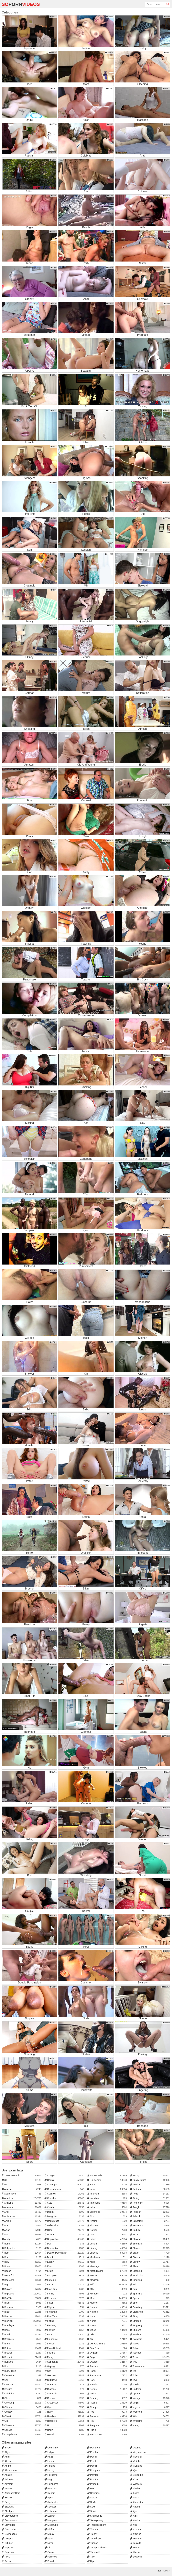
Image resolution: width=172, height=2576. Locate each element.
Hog (48, 2479)
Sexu (91, 2506)
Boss (22, 2330)
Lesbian (107, 2243)
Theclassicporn (96, 2524)
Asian (22, 2230)
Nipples (107, 2312)
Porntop (92, 2475)
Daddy (65, 2212)
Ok (48, 2547)
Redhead (150, 2189)
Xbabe (135, 2488)
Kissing (107, 2221)
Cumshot (65, 2198)
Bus (22, 2366)
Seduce (150, 2230)
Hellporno (51, 2475)
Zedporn (136, 2556)
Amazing (22, 2203)
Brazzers (22, 2339)
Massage (107, 2266)
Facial (65, 2284)
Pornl (91, 2461)
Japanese (107, 2212)
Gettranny (51, 2447)
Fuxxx (6, 2561)
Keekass (51, 2506)
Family (65, 2293)
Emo (65, 2266)
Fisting (65, 2321)
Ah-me (6, 2465)
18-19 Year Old (22, 2175)
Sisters (150, 2257)
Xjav (134, 2511)
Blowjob (22, 2321)
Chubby (22, 2412)
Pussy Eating (150, 2180)
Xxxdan (135, 2529)
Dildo (65, 2230)
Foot (65, 2334)
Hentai (65, 2434)
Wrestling (150, 2421)
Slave (150, 2266)
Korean (107, 2230)
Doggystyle (65, 2239)
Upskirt (150, 2393)
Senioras (93, 2493)
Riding (150, 2198)
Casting (22, 2389)
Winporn (136, 2484)
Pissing (107, 2403)
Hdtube (50, 2465)
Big (22, 2284)
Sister (150, 2253)
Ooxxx (49, 2552)
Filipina (65, 2307)
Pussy (150, 2175)
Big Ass (22, 2289)
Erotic (65, 2271)
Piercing (107, 2398)
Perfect (107, 2389)
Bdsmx (7, 2497)
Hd (65, 2425)
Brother (22, 2353)
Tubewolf (93, 2552)
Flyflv (6, 2556)
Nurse (107, 2321)
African (22, 2189)
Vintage (150, 2398)
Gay (65, 2371)
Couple (65, 2180)
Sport (150, 2303)
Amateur (22, 2198)
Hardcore (65, 2421)
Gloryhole (65, 2393)
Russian (150, 2212)
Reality (150, 2184)
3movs (7, 2447)
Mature (107, 2275)
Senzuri (92, 2497)
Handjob (65, 2416)
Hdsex (49, 2461)
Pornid (92, 2456)
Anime (22, 2221)
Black (22, 2312)
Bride (22, 2343)
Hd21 (49, 2456)
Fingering (65, 2312)
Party (107, 2380)
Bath (22, 2253)
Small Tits (150, 2275)
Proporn (93, 2484)
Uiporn (92, 2561)
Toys (150, 2380)
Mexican (107, 2280)
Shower (150, 2248)
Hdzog (49, 2470)
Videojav (136, 2456)
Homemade (107, 2175)
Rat (90, 2488)
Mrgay (49, 2534)
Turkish (150, 2384)
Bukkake (22, 2362)
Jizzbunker (52, 2502)
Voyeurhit (136, 2475)
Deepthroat (65, 2221)
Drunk (65, 2257)
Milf (107, 2284)
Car (22, 2380)
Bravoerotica (10, 2515)
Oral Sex (107, 2348)
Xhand (135, 2506)
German (65, 2375)
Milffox (49, 2529)
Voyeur (150, 2407)
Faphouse (8, 2552)
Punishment (107, 2434)
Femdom (65, 2298)
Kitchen (107, 2225)
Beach (22, 2271)
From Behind (65, 2348)
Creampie (65, 2184)
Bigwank (8, 2506)
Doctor (65, 2234)
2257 (160, 2570)
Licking (107, 2248)
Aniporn (7, 2479)
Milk (107, 2289)
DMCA (166, 2570)
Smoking (150, 2280)
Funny (65, 2357)
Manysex (51, 2520)
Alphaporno (9, 2470)
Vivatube (136, 2465)
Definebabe (9, 2534)
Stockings (150, 2312)
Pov (107, 2421)
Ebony (65, 2262)
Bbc (22, 2257)
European (65, 2275)
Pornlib (92, 2465)
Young (150, 2425)
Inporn (49, 2497)
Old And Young (107, 2343)
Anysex (7, 2488)
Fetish (65, 2303)
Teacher (150, 2353)
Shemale (150, 2243)
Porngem (93, 2447)
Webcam (150, 2412)
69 (22, 2184)
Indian (107, 2189)
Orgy (107, 2357)
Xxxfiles (135, 2534)
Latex (107, 2234)
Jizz (107, 2216)
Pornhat (92, 2452)
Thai (150, 2362)
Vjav (134, 2470)
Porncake (51, 2556)
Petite (107, 2393)
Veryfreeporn (138, 2452)
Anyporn (7, 2484)
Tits (150, 2371)
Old (107, 2339)
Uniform (150, 2389)
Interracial (107, 2203)
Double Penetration (65, 2253)
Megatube (51, 2524)
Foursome (65, 2339)
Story (150, 2316)
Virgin (150, 2403)
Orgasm (107, 2353)
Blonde (22, 2316)
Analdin (7, 2475)
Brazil (22, 2334)
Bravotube (8, 2524)
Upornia (135, 2447)
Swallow (150, 2334)
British (22, 2348)
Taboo (150, 2343)
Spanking (150, 2293)
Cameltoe (22, 2375)
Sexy (150, 2234)
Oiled (107, 2334)
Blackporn (8, 2511)
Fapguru (7, 2547)
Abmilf (6, 2456)
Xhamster (136, 2502)
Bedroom (22, 2280)
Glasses (65, 2389)
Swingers (150, 2339)
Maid (107, 2262)
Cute (65, 2203)
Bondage (22, 2325)
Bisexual (22, 2307)
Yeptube (136, 2538)
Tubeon (92, 2543)
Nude (107, 2316)
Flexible (65, 2330)
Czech (65, 2207)
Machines (107, 2257)
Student (150, 2330)
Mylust (49, 2538)
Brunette (22, 2357)
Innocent (107, 2193)
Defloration (65, 2225)
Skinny (150, 2262)
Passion (107, 2384)
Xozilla (135, 2520)
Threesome (150, 2366)
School (150, 2216)
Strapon (150, 2321)
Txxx (91, 2556)
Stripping (150, 2325)
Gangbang (65, 2362)
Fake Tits (65, 2289)
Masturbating (107, 2271)
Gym (65, 2407)
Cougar (65, 2175)
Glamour (65, 2384)
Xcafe (134, 2493)
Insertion (107, 2198)
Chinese (22, 2407)
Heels (65, 2430)
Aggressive (22, 2193)
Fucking (65, 2353)
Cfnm (22, 2398)
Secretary (150, 2225)
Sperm (150, 2298)
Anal (22, 2212)
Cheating (22, 2403)
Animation (22, 2216)
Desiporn (8, 2538)
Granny (65, 2398)
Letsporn (51, 2511)
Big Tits (22, 2298)
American (22, 2207)
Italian (107, 2207)
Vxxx (134, 2479)
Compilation (22, 2434)
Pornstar (107, 2416)
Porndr (50, 2561)
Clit (22, 2421)
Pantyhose (107, 2375)
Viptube (135, 2461)
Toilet (150, 2375)
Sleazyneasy (95, 2520)
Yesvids (135, 2543)
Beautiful (22, 2275)
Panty (107, 2371)
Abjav (6, 2452)
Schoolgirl (150, 2221)
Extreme (65, 2280)
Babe (22, 2243)
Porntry (92, 2479)
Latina (107, 2239)
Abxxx (6, 2461)
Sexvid (92, 2511)
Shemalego (94, 2515)
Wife (150, 2416)
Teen (150, 2357)
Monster (107, 2303)
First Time (65, 2316)
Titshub (92, 2529)
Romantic (150, 2203)
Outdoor (107, 2362)
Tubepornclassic (97, 2547)
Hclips (49, 2452)
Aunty (22, 2239)
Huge (107, 2184)
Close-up (22, 2425)
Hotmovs (51, 2488)
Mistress (107, 2293)
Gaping (65, 2366)
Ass (22, 2234)
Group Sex (65, 2403)
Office (107, 2330)
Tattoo (150, 2348)
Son (150, 2289)
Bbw (22, 2262)
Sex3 (91, 2502)
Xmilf (134, 2515)
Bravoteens (9, 2520)
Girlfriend (65, 2380)
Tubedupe (94, 2538)
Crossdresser (65, 2189)
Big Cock (22, 2293)
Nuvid (49, 2543)
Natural (107, 2307)
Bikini (22, 2303)
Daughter (65, 2216)
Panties (107, 2366)
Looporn (50, 2515)
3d (22, 2180)
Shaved (150, 2239)
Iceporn (50, 2493)
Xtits (134, 2524)
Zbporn (135, 2552)
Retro (150, 2193)
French (65, 2343)
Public (107, 2430)
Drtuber (7, 2543)
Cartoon (22, 2384)
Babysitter (22, 2248)
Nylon (107, 2325)
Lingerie (107, 2253)
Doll (65, 2243)
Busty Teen (22, 2371)
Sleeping (150, 2271)
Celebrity (22, 2393)
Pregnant (107, 2425)
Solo (150, 2284)
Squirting (150, 2307)
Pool (107, 2412)
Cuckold (65, 2193)
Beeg (6, 2502)
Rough (150, 2207)
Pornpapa (93, 2470)
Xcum (134, 2497)
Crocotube (8, 2529)
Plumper (107, 2407)
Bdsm (22, 2266)
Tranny (92, 2534)
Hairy (65, 2412)
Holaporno (51, 2484)
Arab (22, 2225)
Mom (107, 2298)
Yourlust (135, 2547)
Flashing (65, 2325)
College (22, 2430)
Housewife (107, 2180)
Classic (22, 2416)
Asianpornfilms (11, 2493)
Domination (65, 2248)
